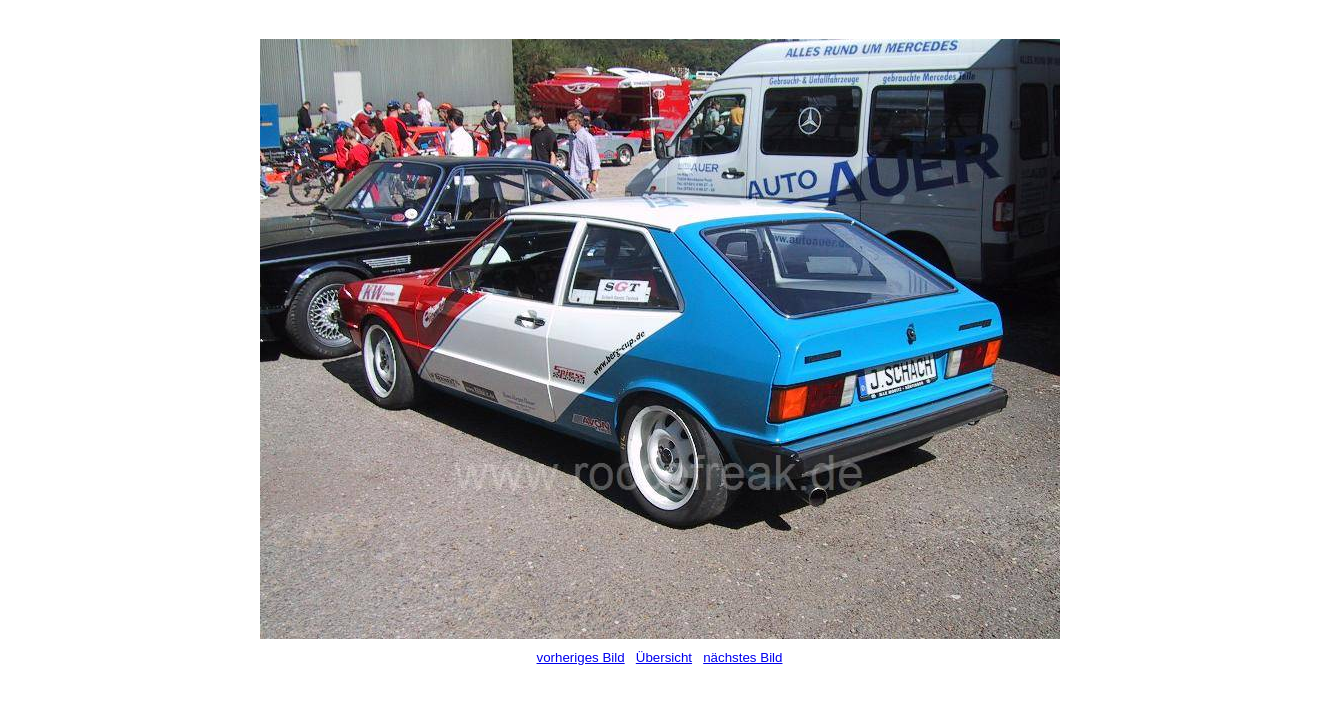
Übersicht (664, 657)
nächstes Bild (742, 657)
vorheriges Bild (581, 657)
